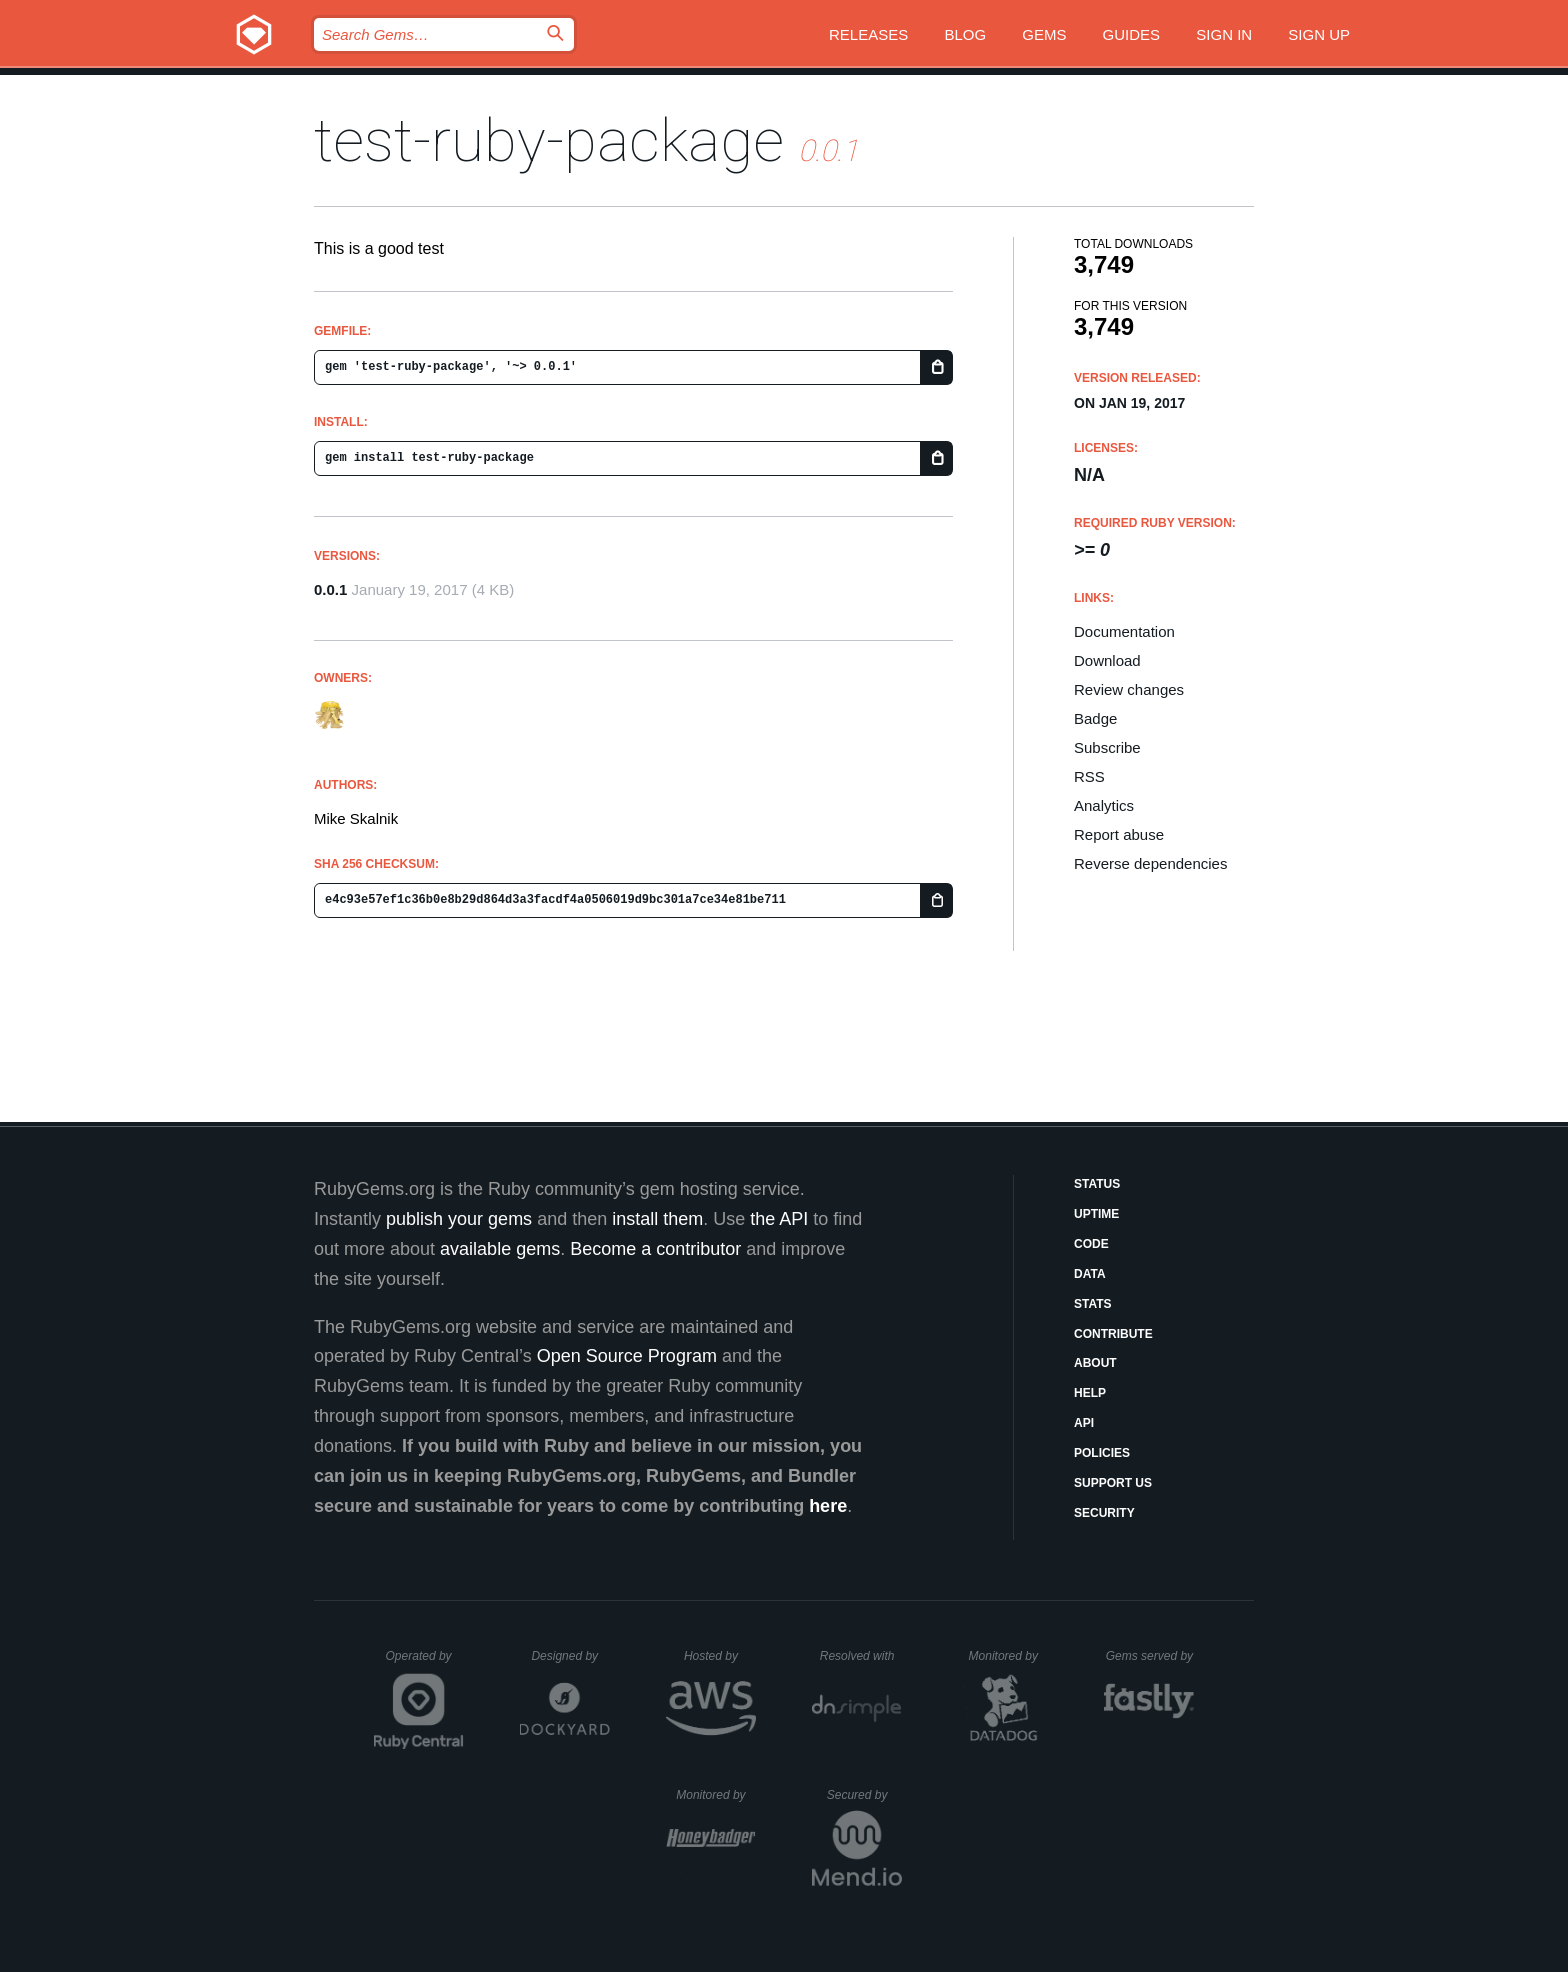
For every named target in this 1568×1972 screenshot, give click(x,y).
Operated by (425, 1663)
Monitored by (1009, 1656)
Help (1090, 1393)
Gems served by (1150, 1656)
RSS (1089, 776)
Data (1090, 1274)
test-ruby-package (549, 140)
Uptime (1096, 1214)
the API (779, 1219)
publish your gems (459, 1219)
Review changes (1129, 689)
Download (1107, 660)
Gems (1044, 34)
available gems (500, 1249)
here (828, 1506)
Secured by (864, 1795)
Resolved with (861, 1656)
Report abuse (1119, 834)
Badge (1095, 718)
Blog (965, 34)
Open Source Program (627, 1356)
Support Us (1113, 1483)
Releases (868, 34)
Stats (1093, 1304)
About (1095, 1363)
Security (1104, 1513)
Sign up (1319, 34)
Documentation (1124, 631)
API (1084, 1423)
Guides (1132, 34)
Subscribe (1107, 747)
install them (657, 1219)
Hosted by (720, 1656)
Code (1091, 1244)
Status (1097, 1184)
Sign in (1224, 34)
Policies (1102, 1453)
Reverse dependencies (1150, 863)
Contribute (1113, 1334)
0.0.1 (330, 589)
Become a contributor (655, 1249)
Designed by (570, 1656)
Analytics (1104, 805)
